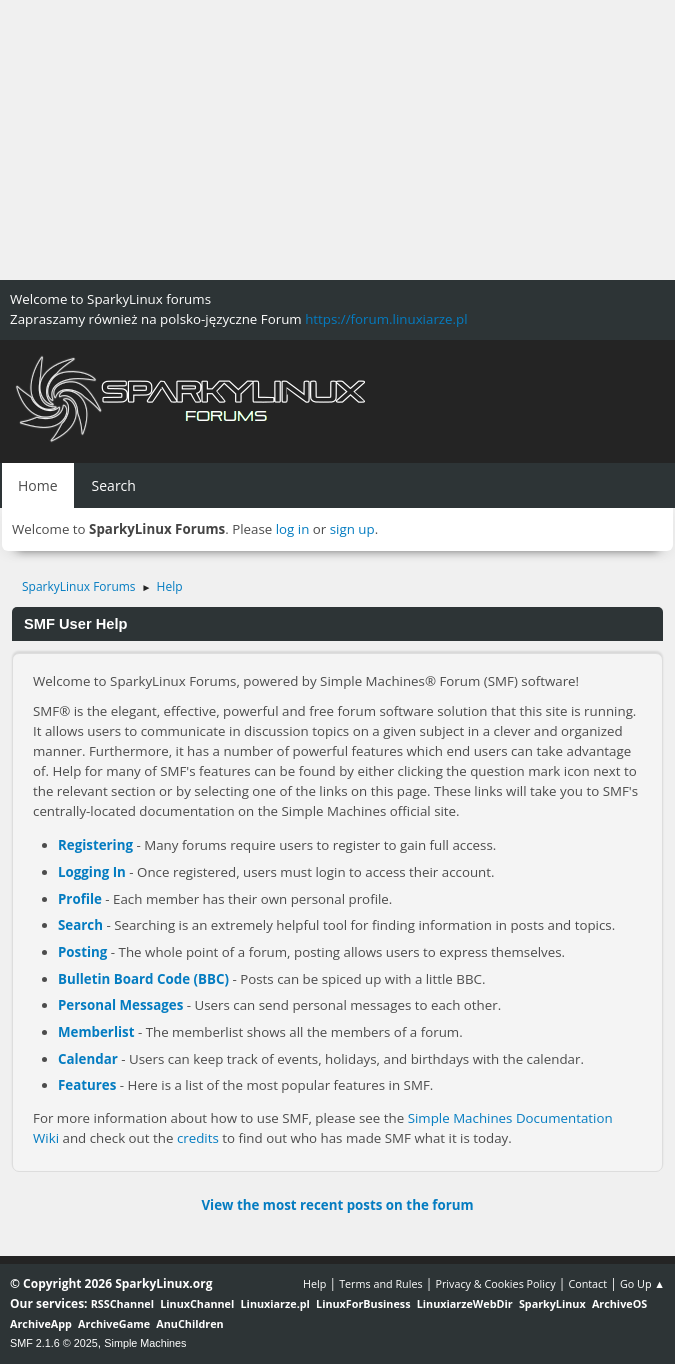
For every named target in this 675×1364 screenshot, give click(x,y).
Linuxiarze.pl (275, 1303)
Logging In (92, 872)
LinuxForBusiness (363, 1303)
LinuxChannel (197, 1303)
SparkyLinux (552, 1303)
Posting (82, 952)
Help (314, 1283)
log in (293, 529)
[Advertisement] (337, 140)
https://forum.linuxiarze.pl (386, 319)
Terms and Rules (381, 1283)
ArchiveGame (114, 1323)
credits (198, 1138)
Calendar (88, 1059)
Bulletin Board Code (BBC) (143, 979)
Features (87, 1085)
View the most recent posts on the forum (337, 1205)
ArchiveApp (41, 1323)
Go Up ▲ (642, 1283)
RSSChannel (122, 1303)
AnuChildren (189, 1323)
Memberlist (96, 1032)
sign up (352, 529)
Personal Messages (120, 1005)
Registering (95, 845)
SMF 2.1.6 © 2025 (54, 1343)
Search (80, 925)
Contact (587, 1283)
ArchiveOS (619, 1303)
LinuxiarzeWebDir (465, 1303)
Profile (80, 899)
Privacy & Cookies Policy (495, 1283)
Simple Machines (145, 1343)
